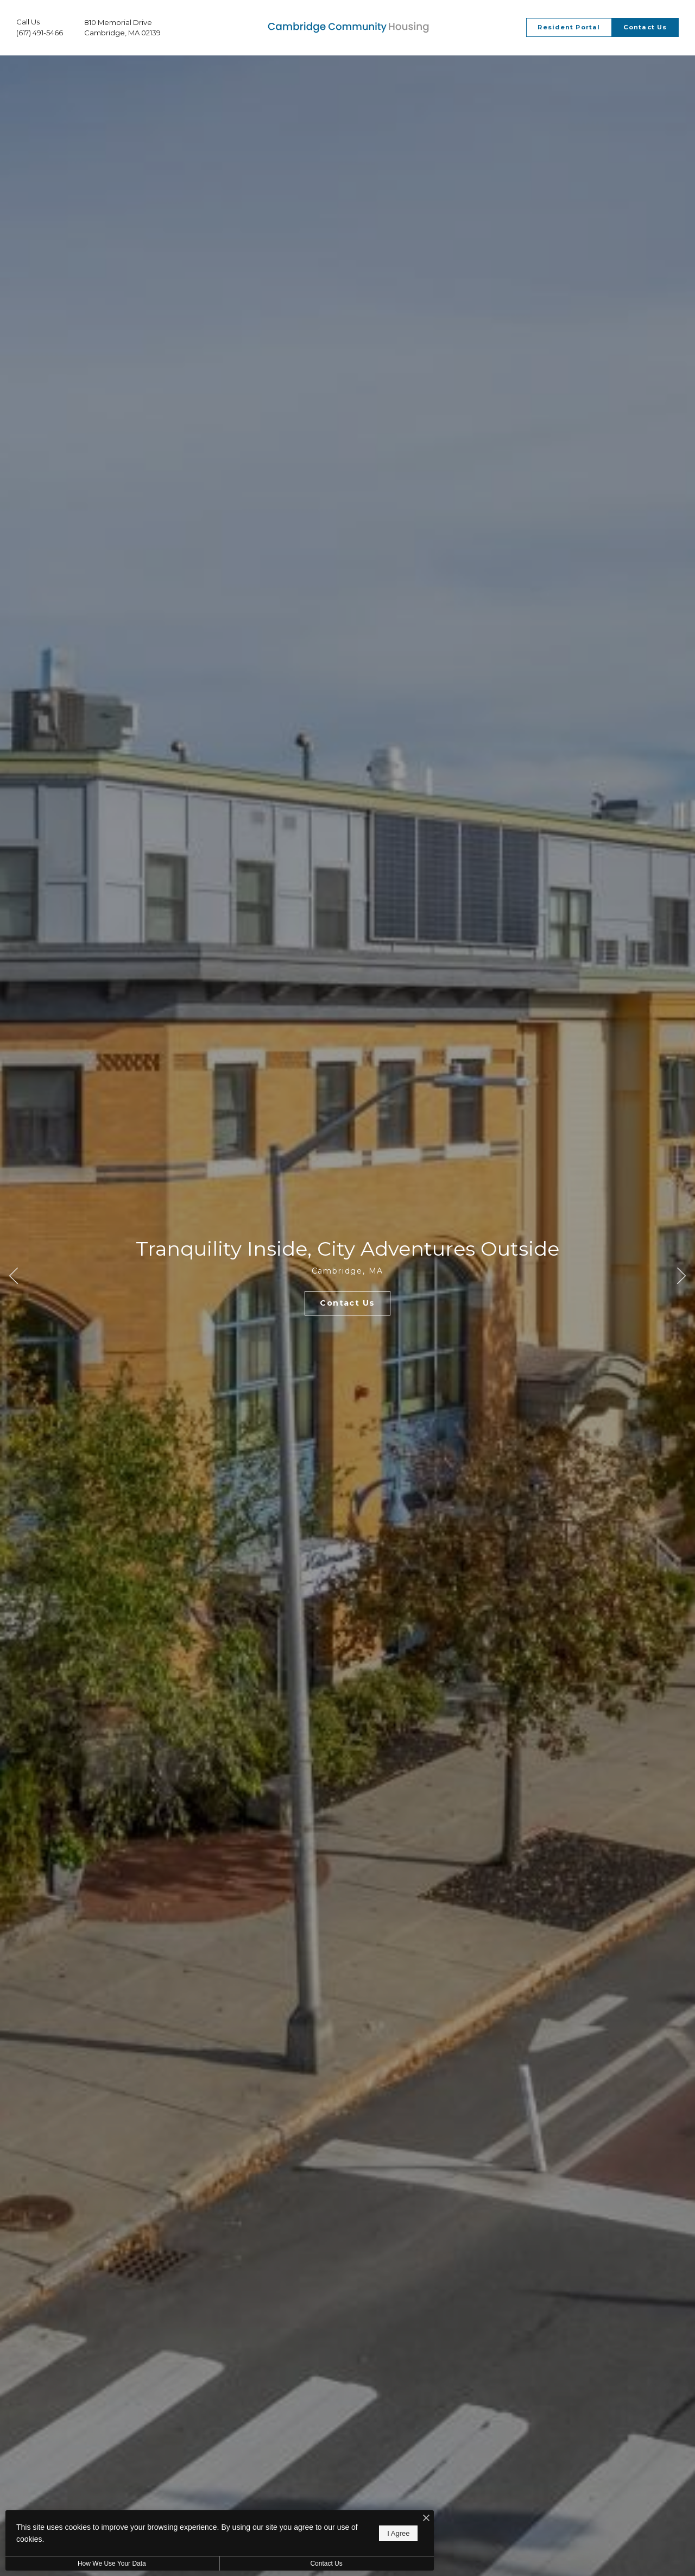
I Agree (350, 2533)
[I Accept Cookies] (378, 2519)
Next (681, 1282)
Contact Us (290, 2563)
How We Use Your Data (100, 2563)
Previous (13, 1282)
